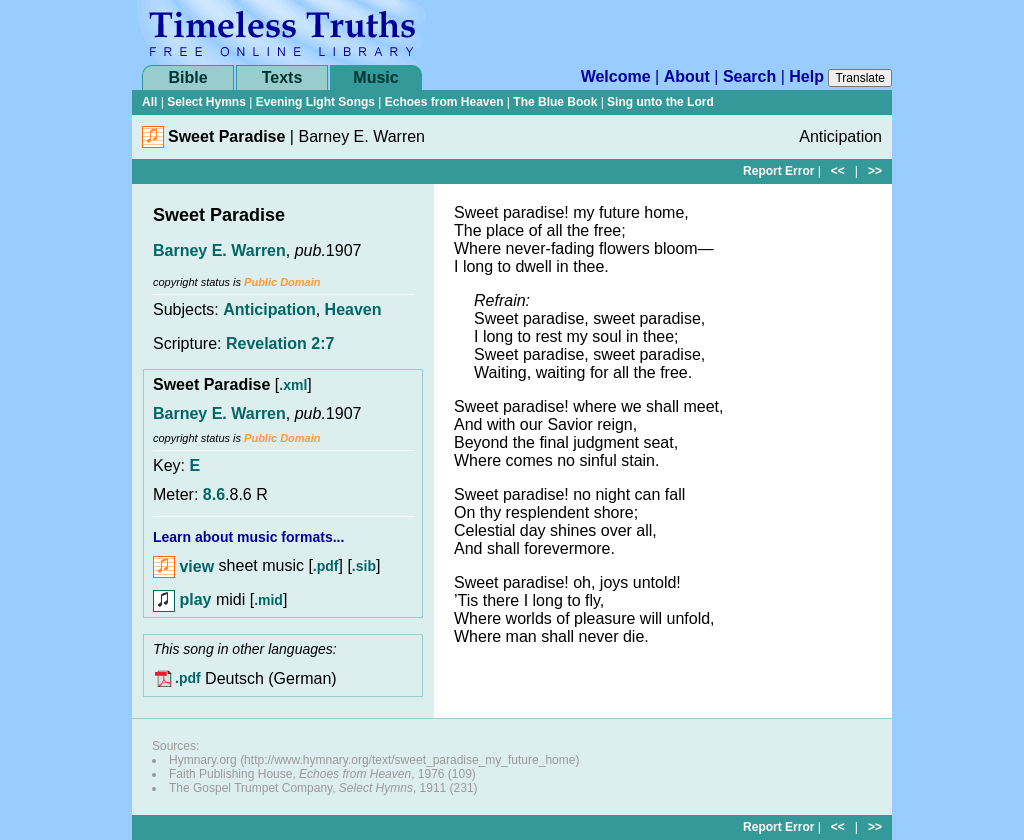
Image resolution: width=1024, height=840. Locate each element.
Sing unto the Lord (660, 102)
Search (749, 76)
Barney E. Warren (219, 250)
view (183, 566)
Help (806, 76)
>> (875, 171)
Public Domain (282, 282)
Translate (860, 78)
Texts (282, 77)
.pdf (326, 567)
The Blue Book (555, 102)
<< (838, 171)
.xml (293, 385)
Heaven (353, 309)
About (687, 76)
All (149, 102)
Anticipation (269, 309)
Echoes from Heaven (444, 102)
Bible (187, 77)
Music (375, 77)
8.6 (214, 494)
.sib (364, 567)
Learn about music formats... (248, 537)
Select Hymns (206, 102)
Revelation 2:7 (280, 343)
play (182, 599)
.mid (268, 600)
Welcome (616, 76)
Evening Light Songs (315, 102)
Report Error (778, 171)
